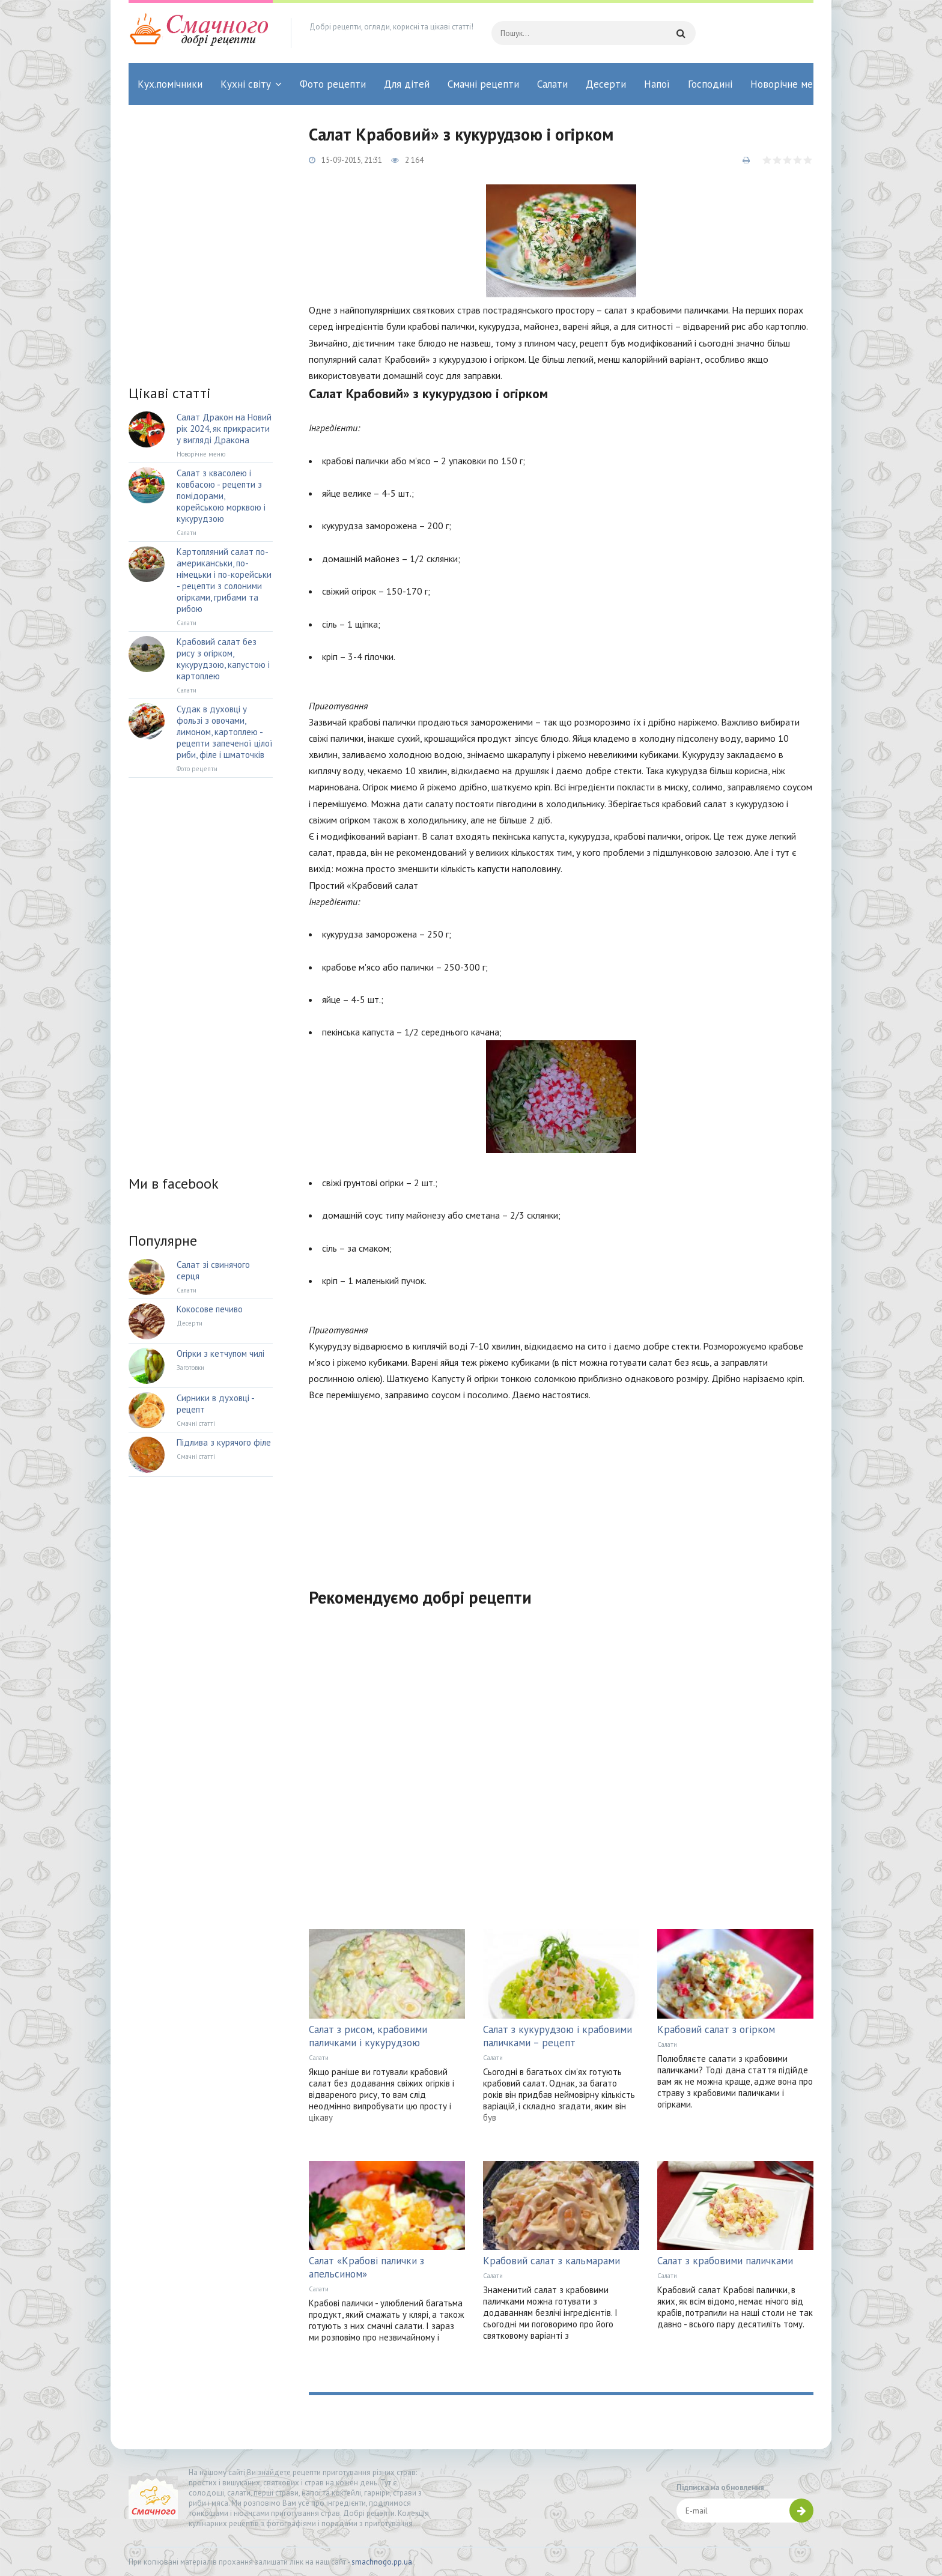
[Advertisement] (561, 1487)
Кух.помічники (170, 84)
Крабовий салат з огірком (716, 2029)
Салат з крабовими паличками (725, 2260)
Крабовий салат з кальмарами (551, 2260)
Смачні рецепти (483, 84)
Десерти (606, 84)
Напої (657, 84)
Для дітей (407, 84)
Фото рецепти (333, 84)
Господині (710, 84)
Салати (552, 84)
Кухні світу (245, 84)
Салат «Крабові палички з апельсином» (366, 2267)
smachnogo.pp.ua (381, 2562)
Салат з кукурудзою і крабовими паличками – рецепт (557, 2036)
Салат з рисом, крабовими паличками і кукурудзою (368, 2036)
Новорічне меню (788, 84)
